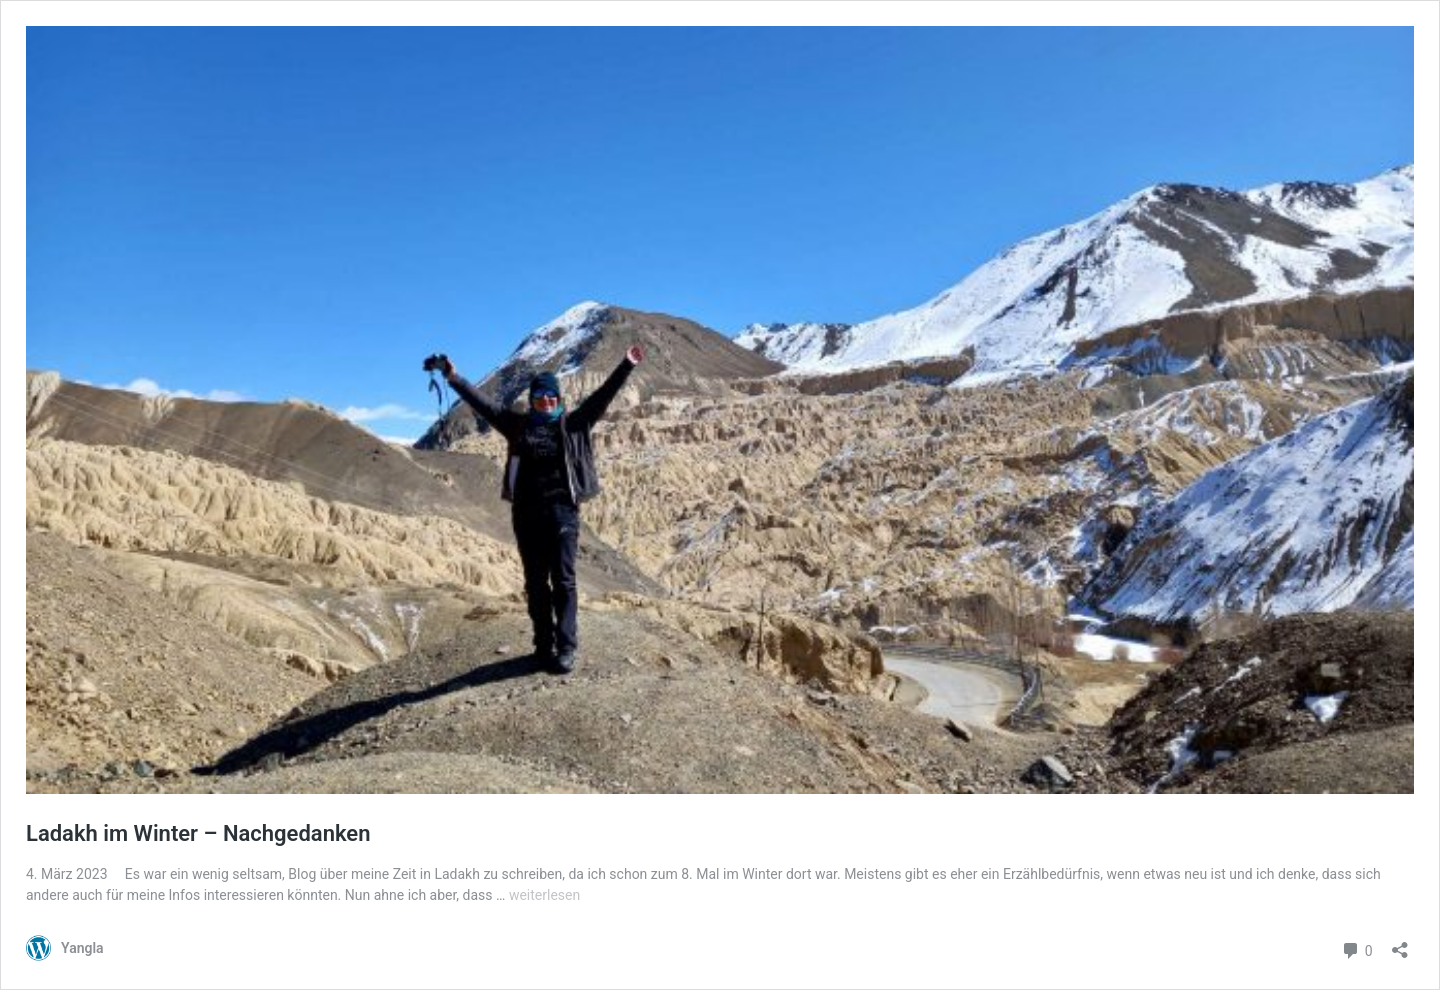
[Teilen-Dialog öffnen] (1400, 943)
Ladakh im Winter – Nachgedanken (198, 833)
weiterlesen (544, 895)
